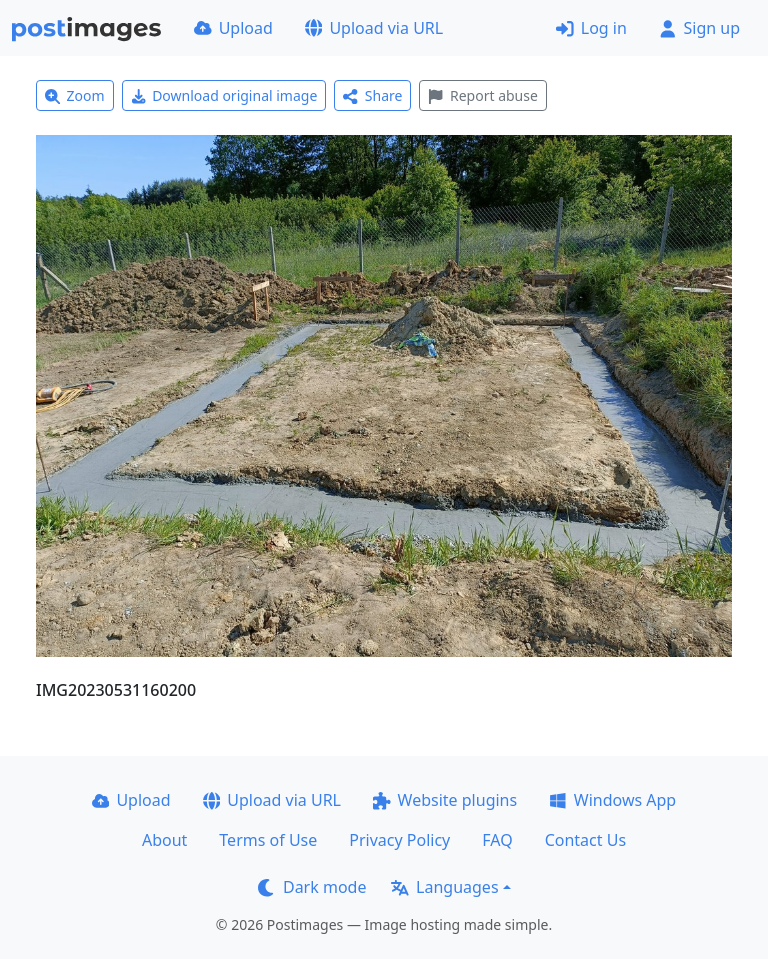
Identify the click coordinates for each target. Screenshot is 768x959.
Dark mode (312, 887)
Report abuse (482, 95)
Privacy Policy (399, 840)
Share (372, 95)
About (164, 840)
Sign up (699, 28)
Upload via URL (374, 28)
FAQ (497, 840)
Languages (444, 887)
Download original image (224, 95)
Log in (591, 28)
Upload (233, 28)
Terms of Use (268, 840)
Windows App (612, 800)
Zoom (75, 95)
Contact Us (585, 840)
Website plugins (445, 800)
